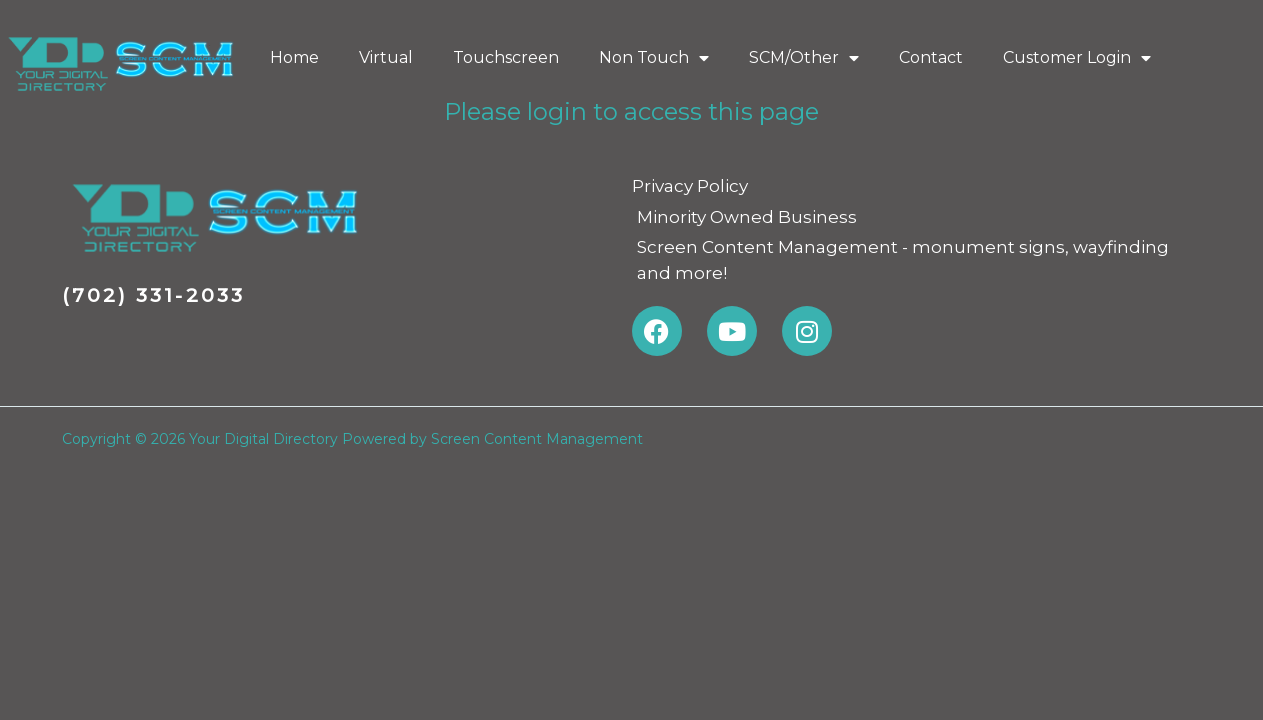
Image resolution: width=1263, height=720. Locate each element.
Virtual (386, 57)
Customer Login (1077, 58)
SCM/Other (804, 58)
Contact (931, 57)
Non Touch (654, 58)
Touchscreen (506, 57)
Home (294, 57)
